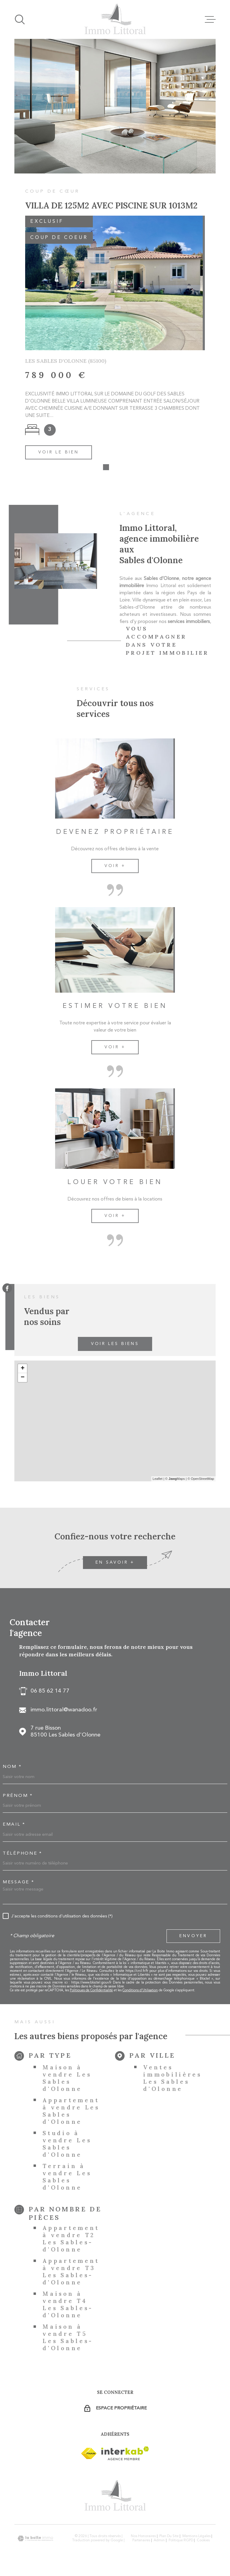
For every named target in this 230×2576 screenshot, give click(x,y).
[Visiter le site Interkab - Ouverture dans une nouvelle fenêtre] (88, 2455)
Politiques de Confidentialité (91, 1993)
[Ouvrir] (19, 19)
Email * (14, 1827)
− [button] (23, 1379)
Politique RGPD (181, 2543)
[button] (106, 470)
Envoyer (193, 1938)
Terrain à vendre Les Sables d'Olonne (67, 2179)
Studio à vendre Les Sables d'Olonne (67, 2146)
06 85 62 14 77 (50, 1693)
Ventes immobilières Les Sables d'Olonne (172, 2080)
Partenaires (141, 2543)
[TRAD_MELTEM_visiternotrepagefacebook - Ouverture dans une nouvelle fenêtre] (7, 1288)
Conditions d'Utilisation (140, 1993)
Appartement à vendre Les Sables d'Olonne (71, 2113)
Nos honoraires (143, 2538)
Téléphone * (22, 1856)
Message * (18, 1884)
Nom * (12, 1769)
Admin (159, 2543)
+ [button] (23, 1371)
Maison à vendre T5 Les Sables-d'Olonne (68, 2339)
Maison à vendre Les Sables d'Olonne (67, 2080)
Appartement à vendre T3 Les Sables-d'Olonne (71, 2274)
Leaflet (158, 1481)
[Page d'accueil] (115, 19)
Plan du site (168, 2538)
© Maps (175, 1481)
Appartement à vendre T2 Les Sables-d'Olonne (71, 2241)
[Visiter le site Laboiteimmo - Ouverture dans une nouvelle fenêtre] (35, 2541)
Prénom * (18, 1798)
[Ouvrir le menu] (210, 19)
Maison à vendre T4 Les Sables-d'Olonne (68, 2306)
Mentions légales (196, 2538)
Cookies (203, 2543)
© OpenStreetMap (200, 1481)
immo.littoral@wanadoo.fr (64, 1712)
